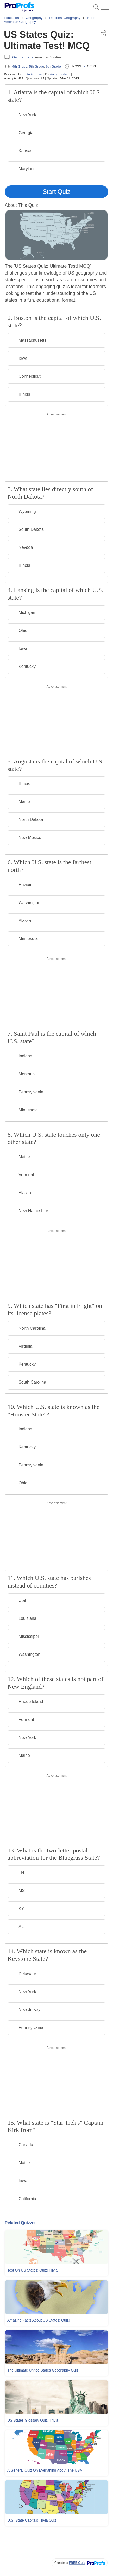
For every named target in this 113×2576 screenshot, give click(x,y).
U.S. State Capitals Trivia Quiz (31, 2520)
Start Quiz (57, 191)
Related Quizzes (21, 2222)
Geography (20, 57)
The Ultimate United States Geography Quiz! (43, 2370)
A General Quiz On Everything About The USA (44, 2470)
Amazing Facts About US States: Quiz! (38, 2320)
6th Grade (53, 67)
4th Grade (19, 67)
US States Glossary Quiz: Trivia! (33, 2420)
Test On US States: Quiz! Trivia (32, 2270)
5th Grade (36, 67)
